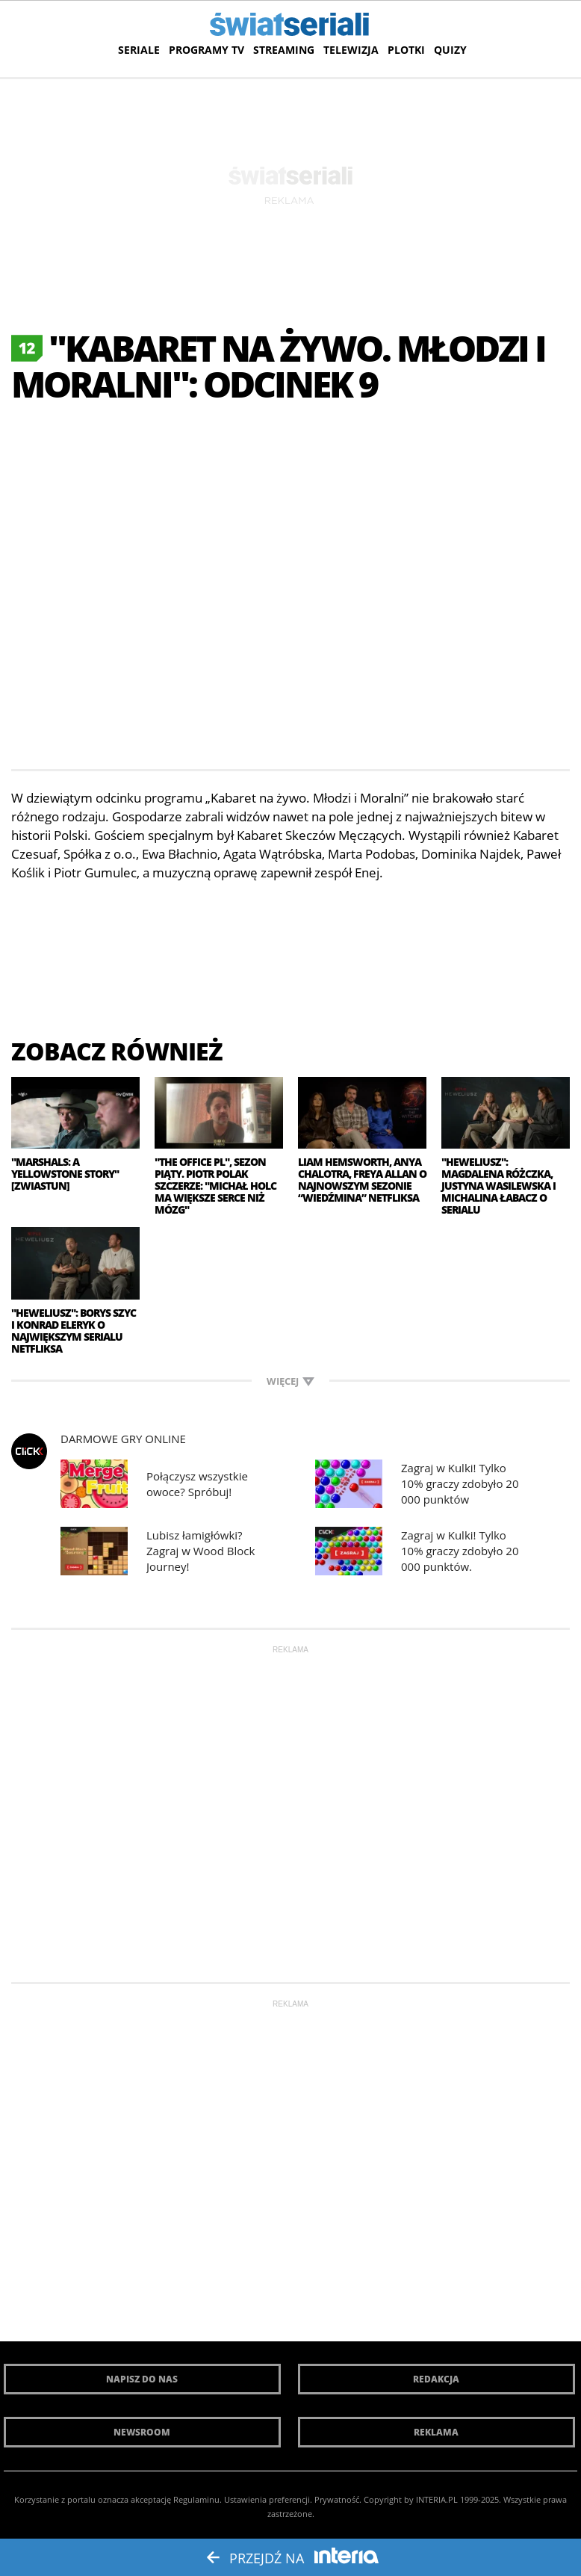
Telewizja (351, 50)
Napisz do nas (142, 2379)
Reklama (436, 2432)
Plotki (406, 50)
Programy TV (206, 50)
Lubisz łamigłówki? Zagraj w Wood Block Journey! (200, 1551)
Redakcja (436, 2379)
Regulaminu (196, 2499)
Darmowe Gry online (123, 1439)
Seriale (139, 50)
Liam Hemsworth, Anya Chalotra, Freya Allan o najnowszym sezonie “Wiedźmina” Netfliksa (362, 1180)
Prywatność (336, 2499)
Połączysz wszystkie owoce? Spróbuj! (197, 1483)
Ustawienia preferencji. (268, 2499)
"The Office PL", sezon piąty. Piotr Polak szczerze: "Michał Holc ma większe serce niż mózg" (215, 1186)
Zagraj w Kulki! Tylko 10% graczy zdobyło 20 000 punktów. (459, 1551)
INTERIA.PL (437, 2499)
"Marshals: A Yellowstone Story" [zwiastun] (65, 1174)
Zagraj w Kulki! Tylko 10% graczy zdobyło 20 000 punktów (459, 1483)
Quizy (450, 50)
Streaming (283, 50)
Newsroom (142, 2432)
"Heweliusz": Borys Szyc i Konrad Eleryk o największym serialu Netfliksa (73, 1331)
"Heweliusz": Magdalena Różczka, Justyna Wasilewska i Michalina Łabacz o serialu (498, 1186)
